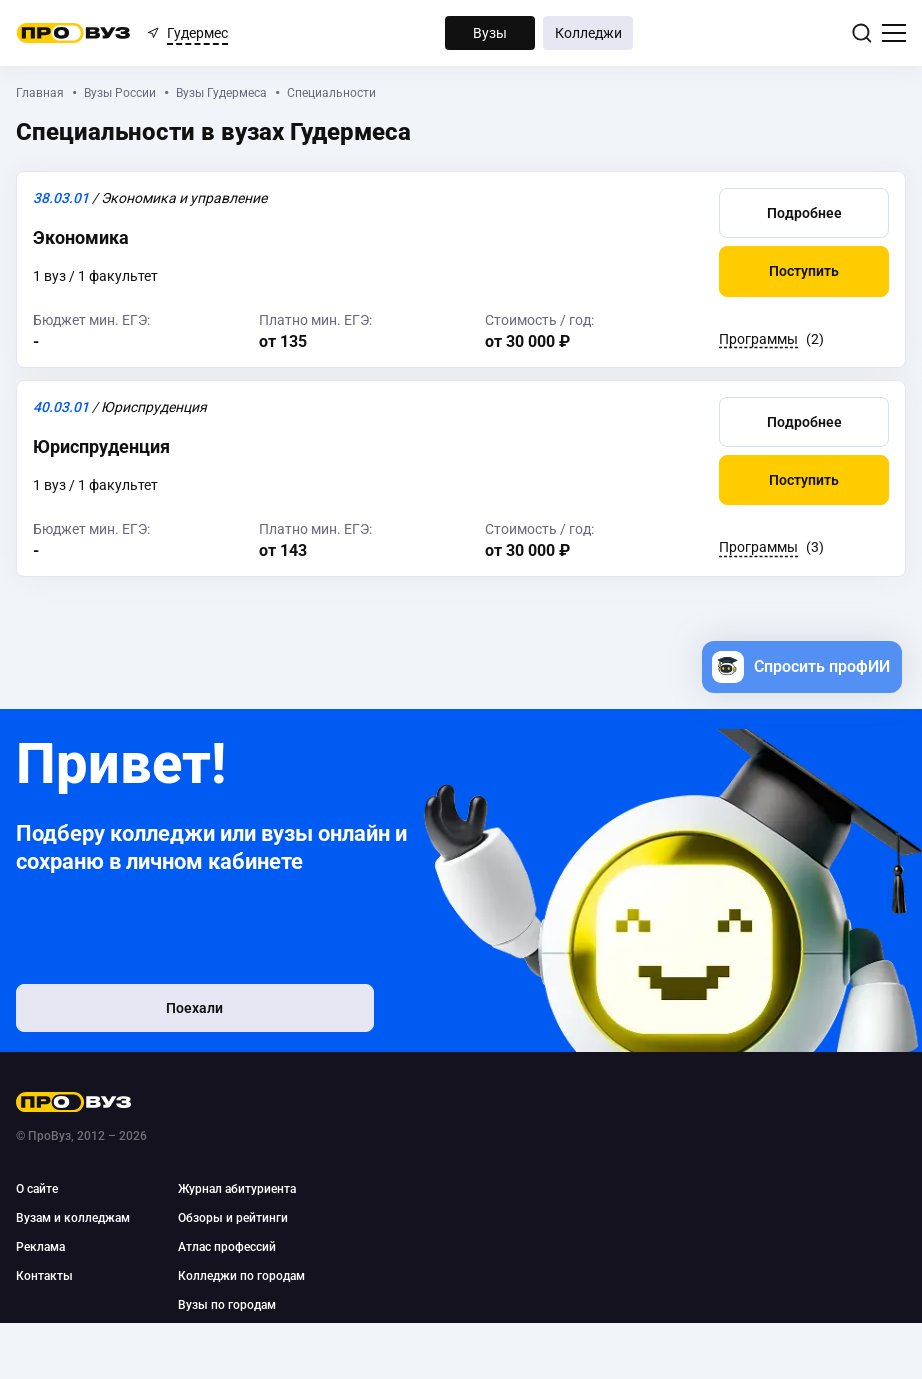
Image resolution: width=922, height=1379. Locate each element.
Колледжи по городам (241, 1276)
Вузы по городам (227, 1305)
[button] (804, 212)
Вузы (490, 33)
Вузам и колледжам (73, 1218)
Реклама (40, 1247)
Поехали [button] (146, 1012)
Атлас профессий (227, 1247)
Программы (758, 339)
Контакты (44, 1276)
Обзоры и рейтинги (233, 1218)
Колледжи (588, 33)
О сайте (37, 1189)
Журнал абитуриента (237, 1189)
